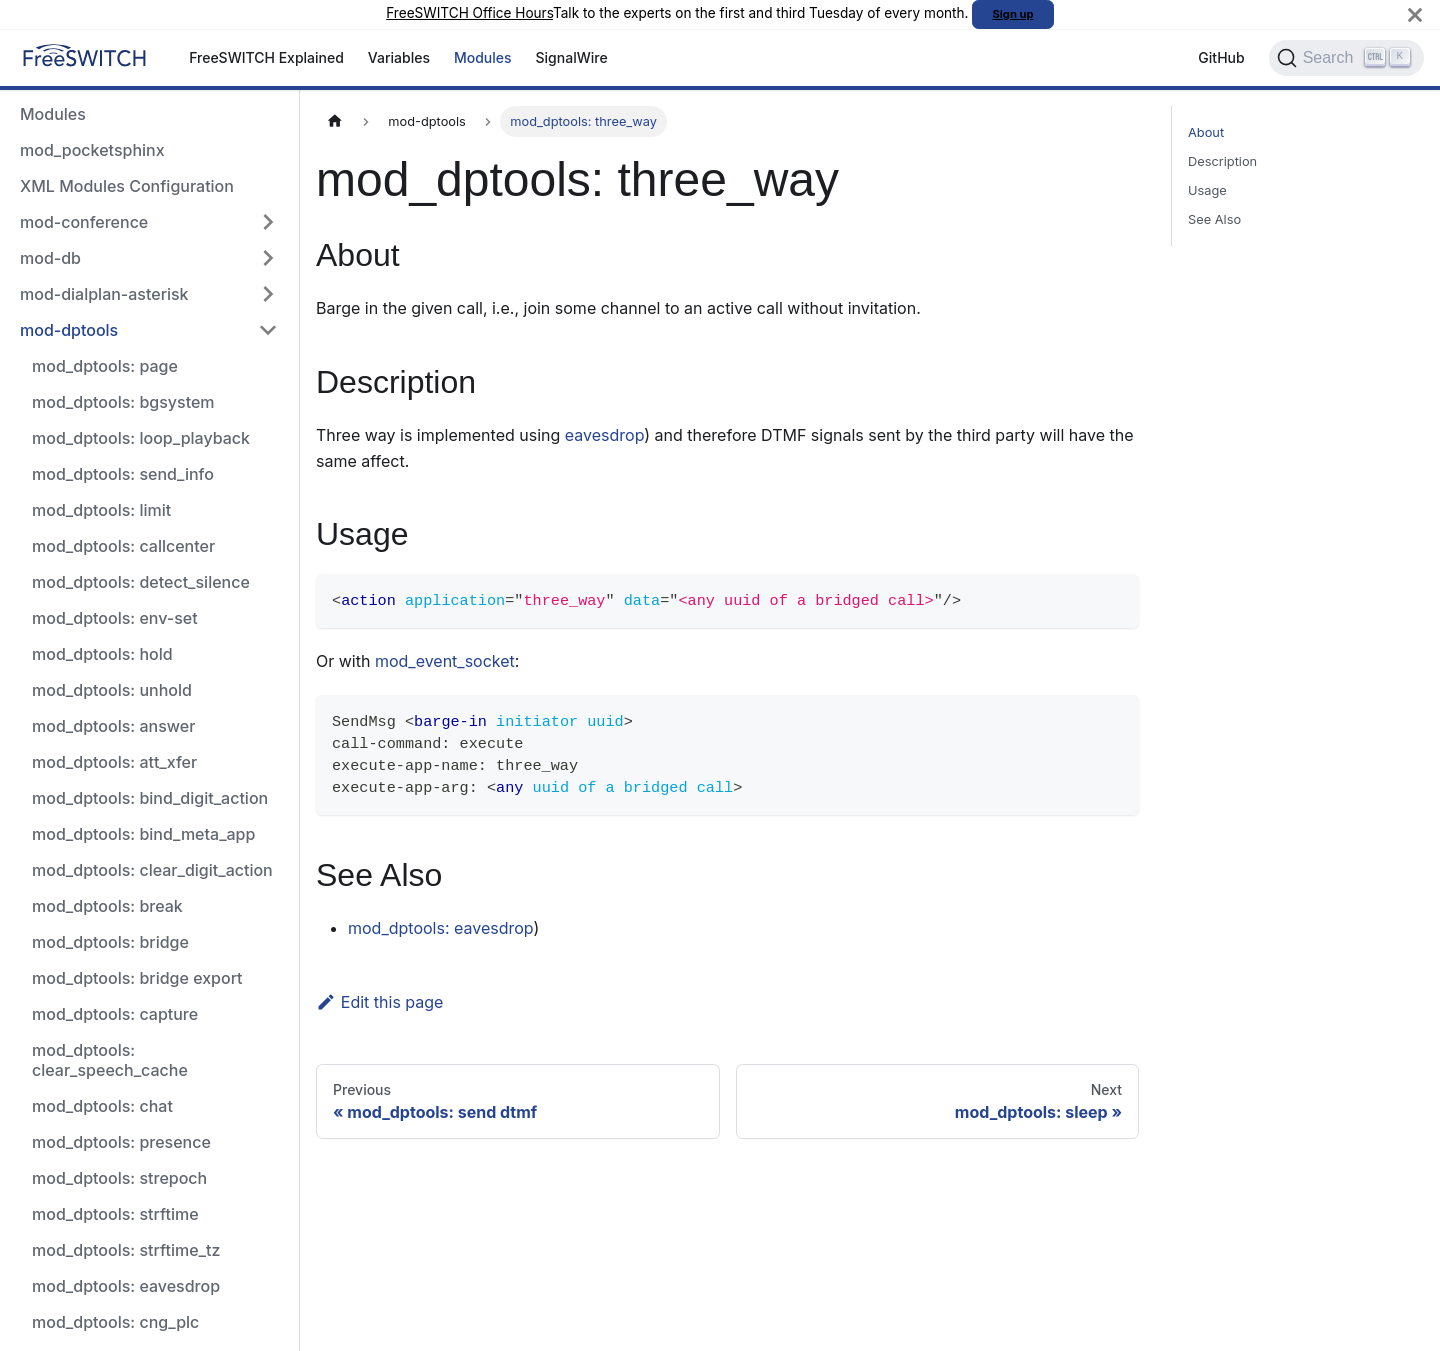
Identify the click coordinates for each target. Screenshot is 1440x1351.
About (1206, 132)
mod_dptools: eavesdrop (440, 928)
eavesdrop (604, 435)
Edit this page (379, 1002)
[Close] (1415, 14)
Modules (483, 57)
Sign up (1013, 14)
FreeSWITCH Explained (266, 57)
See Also (1214, 219)
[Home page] (335, 121)
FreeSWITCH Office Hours (469, 13)
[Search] (1346, 58)
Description (1222, 161)
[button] (149, 222)
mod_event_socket (445, 661)
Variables (399, 57)
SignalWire (572, 57)
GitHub (1221, 57)
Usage (1207, 190)
